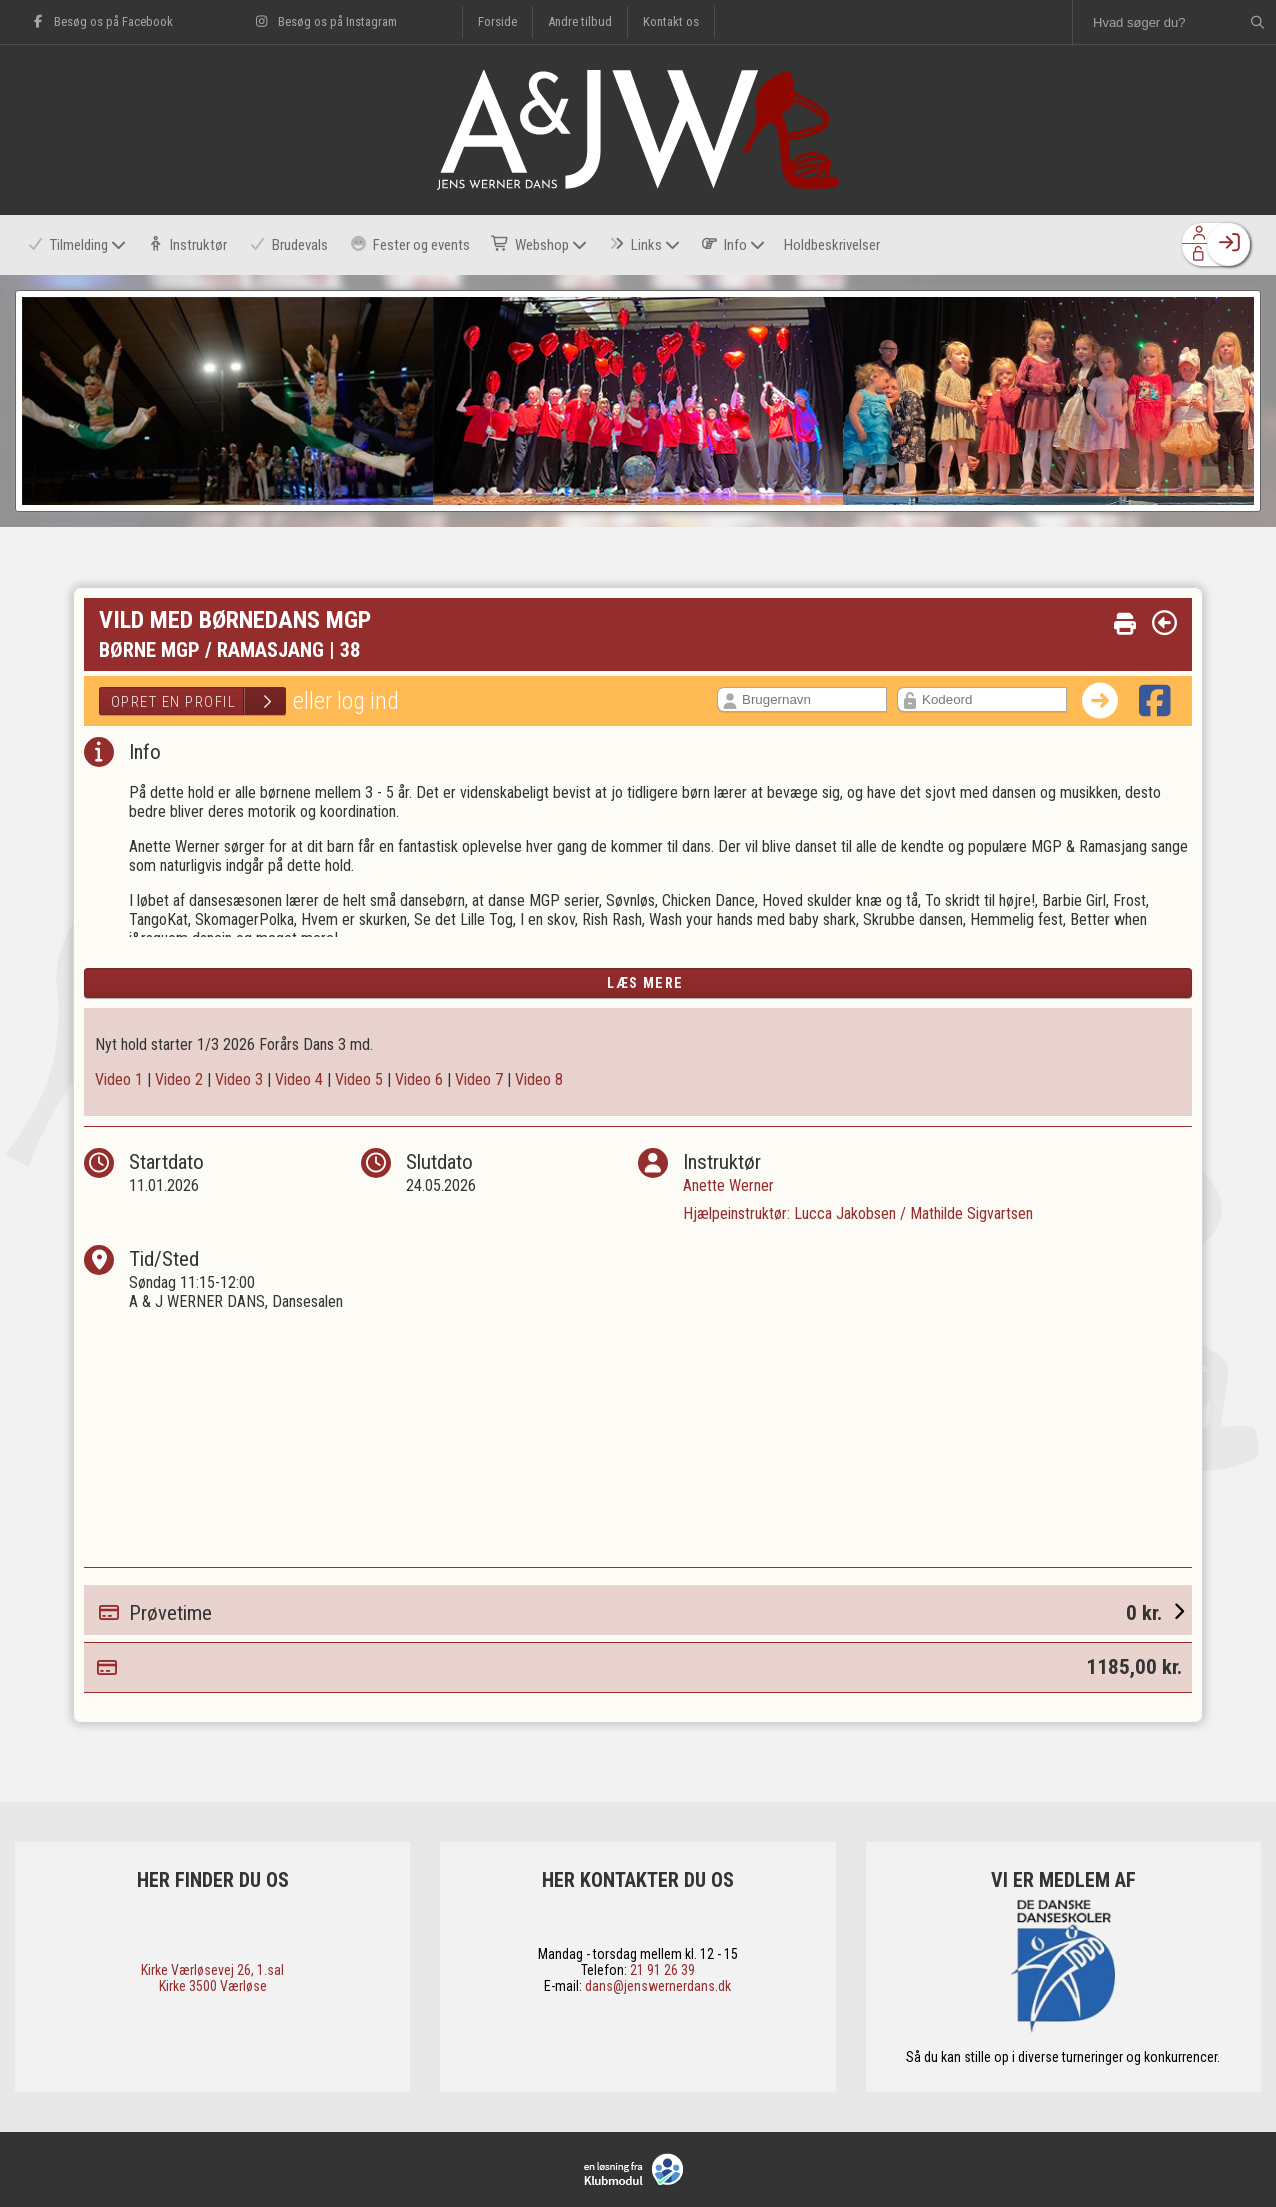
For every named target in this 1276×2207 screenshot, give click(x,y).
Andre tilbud (580, 21)
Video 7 (479, 1079)
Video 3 (239, 1079)
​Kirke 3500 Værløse (213, 1986)
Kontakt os (671, 21)
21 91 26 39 (662, 1970)
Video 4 (299, 1079)
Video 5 (359, 1079)
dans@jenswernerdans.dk (658, 1986)
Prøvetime (645, 1610)
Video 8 (539, 1079)
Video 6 (419, 1079)
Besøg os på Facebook (101, 21)
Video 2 (179, 1079)
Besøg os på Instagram (324, 21)
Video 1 (119, 1079)
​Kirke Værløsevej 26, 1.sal (212, 1970)
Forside (497, 21)
